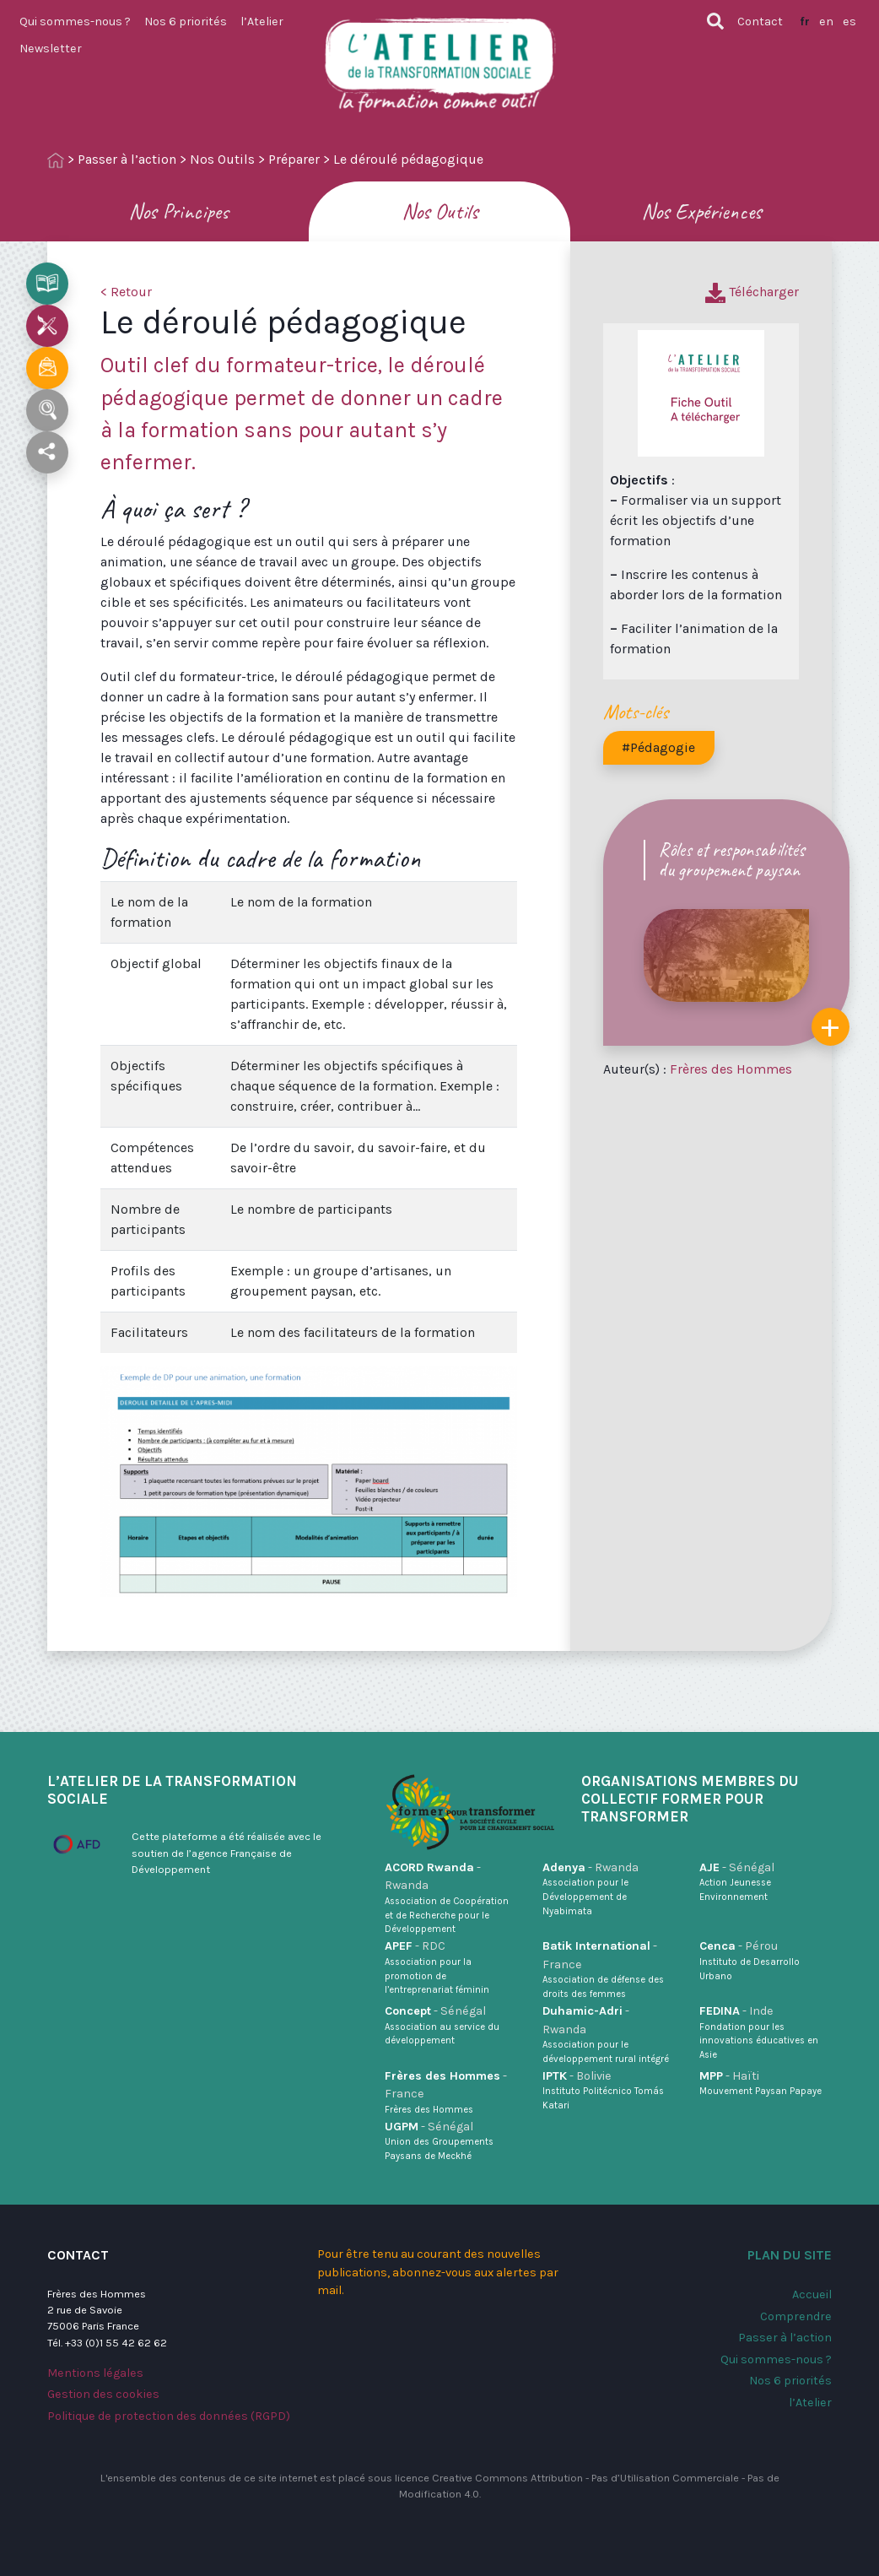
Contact (760, 21)
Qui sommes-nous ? (75, 21)
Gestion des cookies (103, 2394)
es (849, 21)
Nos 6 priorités (185, 21)
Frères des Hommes (731, 1069)
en (826, 21)
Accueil (812, 2294)
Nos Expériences (701, 211)
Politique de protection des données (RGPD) (168, 2416)
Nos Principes (178, 211)
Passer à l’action (127, 159)
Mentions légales (95, 2373)
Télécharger (752, 292)
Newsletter (50, 48)
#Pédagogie (658, 747)
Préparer (294, 159)
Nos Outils (222, 159)
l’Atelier (261, 21)
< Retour (126, 292)
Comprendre (796, 2316)
